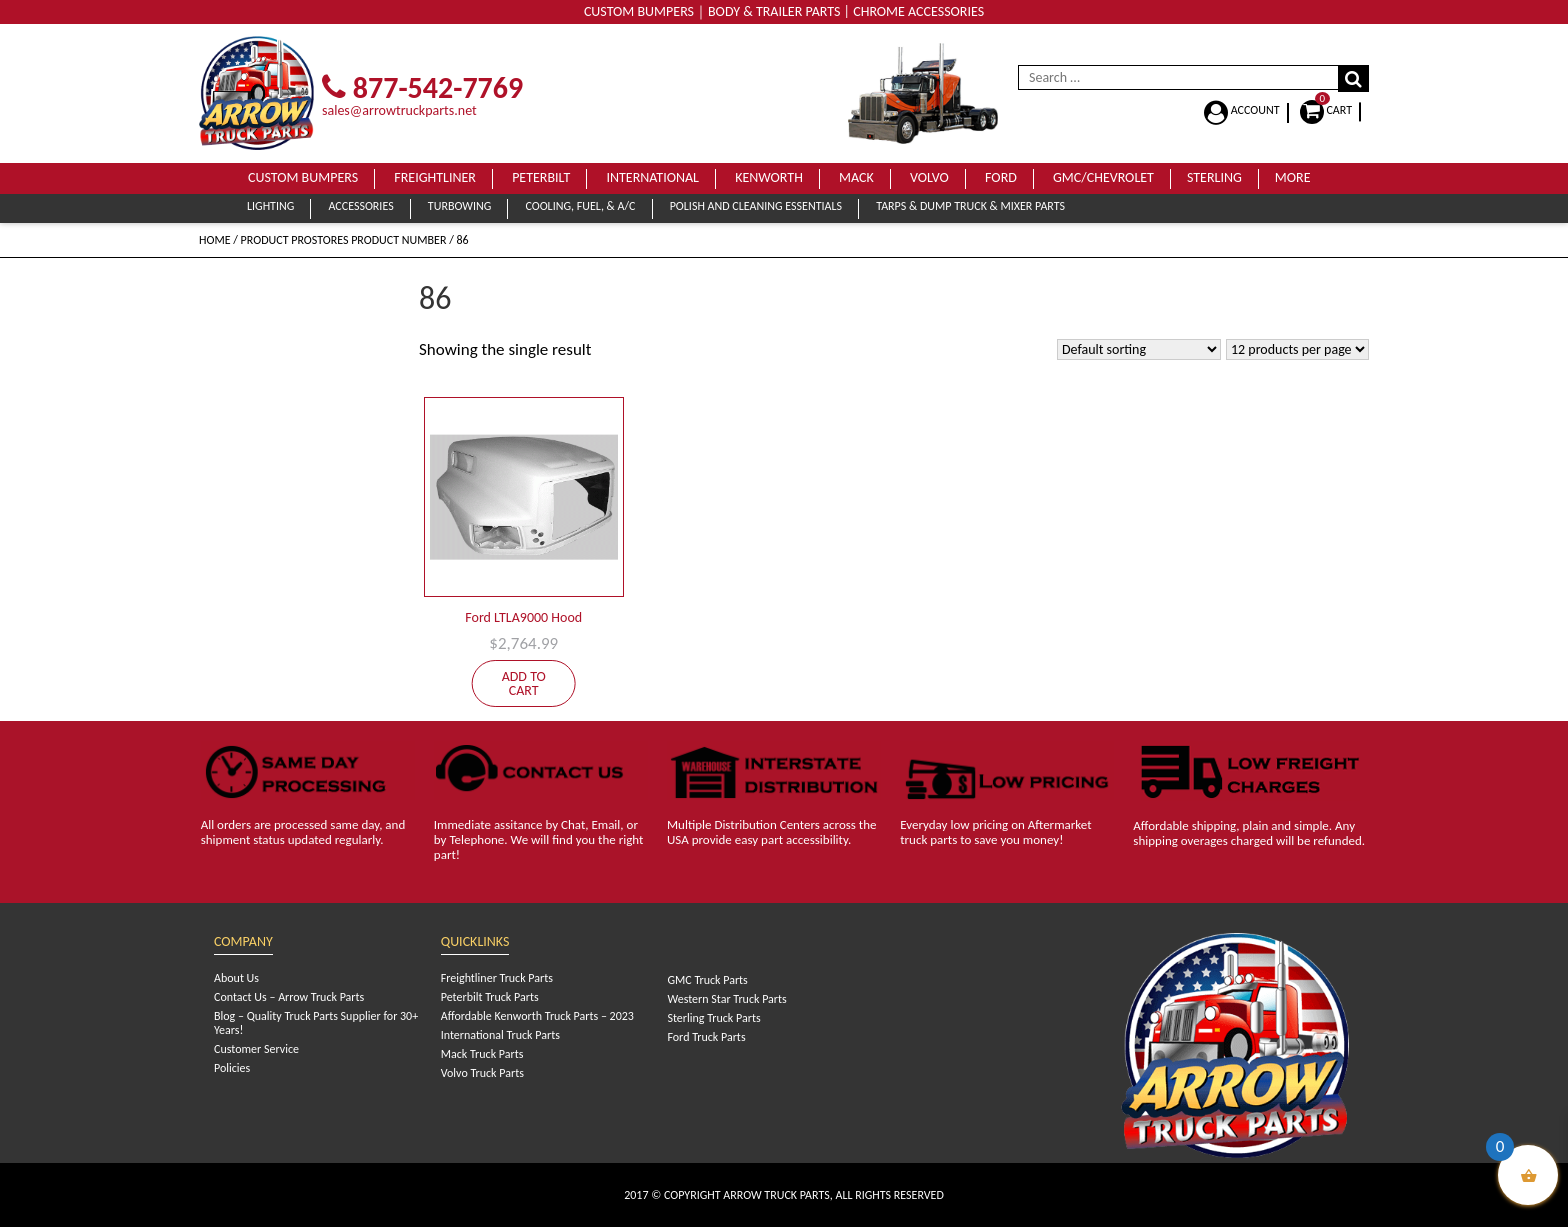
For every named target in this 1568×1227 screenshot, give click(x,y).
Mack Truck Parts (482, 1054)
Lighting (270, 206)
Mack (856, 177)
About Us (236, 978)
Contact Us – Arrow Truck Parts (289, 997)
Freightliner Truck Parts (497, 978)
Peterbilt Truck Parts (490, 997)
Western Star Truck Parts (726, 999)
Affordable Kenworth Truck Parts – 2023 (537, 1016)
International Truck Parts (500, 1035)
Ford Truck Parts (706, 1037)
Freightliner (435, 177)
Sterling (1214, 177)
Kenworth (769, 177)
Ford (1001, 177)
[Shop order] (1139, 349)
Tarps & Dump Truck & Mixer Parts (970, 206)
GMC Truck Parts (707, 980)
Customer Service (256, 1049)
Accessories (360, 206)
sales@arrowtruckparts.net (399, 110)
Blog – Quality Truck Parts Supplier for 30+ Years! (316, 1023)
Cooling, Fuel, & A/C (580, 206)
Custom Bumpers (303, 177)
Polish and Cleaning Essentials (756, 206)
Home (215, 240)
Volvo (929, 177)
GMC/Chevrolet (1103, 177)
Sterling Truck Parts (713, 1018)
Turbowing (459, 206)
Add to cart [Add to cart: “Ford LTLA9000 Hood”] (524, 683)
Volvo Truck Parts (482, 1073)
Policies (232, 1068)
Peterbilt (541, 177)
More (1293, 177)
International (652, 177)
